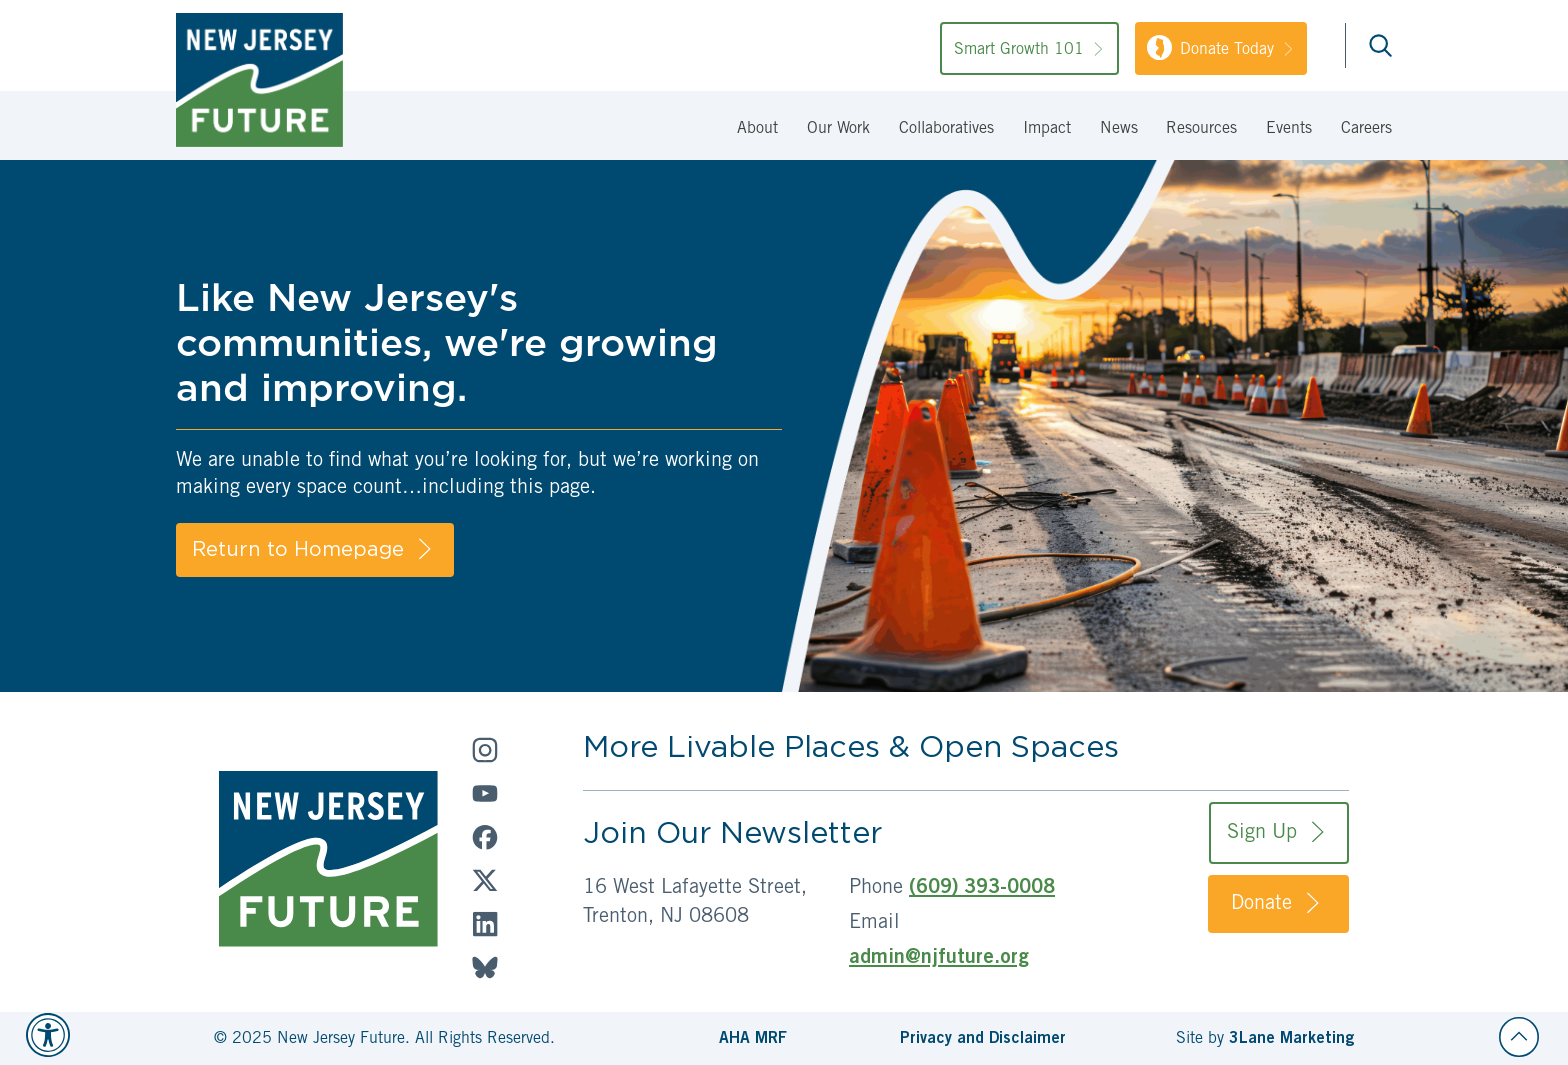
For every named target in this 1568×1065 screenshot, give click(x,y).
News (1119, 129)
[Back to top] (1519, 1037)
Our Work (838, 129)
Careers (1366, 129)
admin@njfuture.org (939, 959)
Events (1289, 129)
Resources (1201, 129)
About (757, 129)
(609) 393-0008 (982, 889)
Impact (1047, 129)
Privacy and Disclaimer (983, 1039)
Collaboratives (946, 129)
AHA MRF (753, 1039)
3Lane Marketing (1291, 1039)
